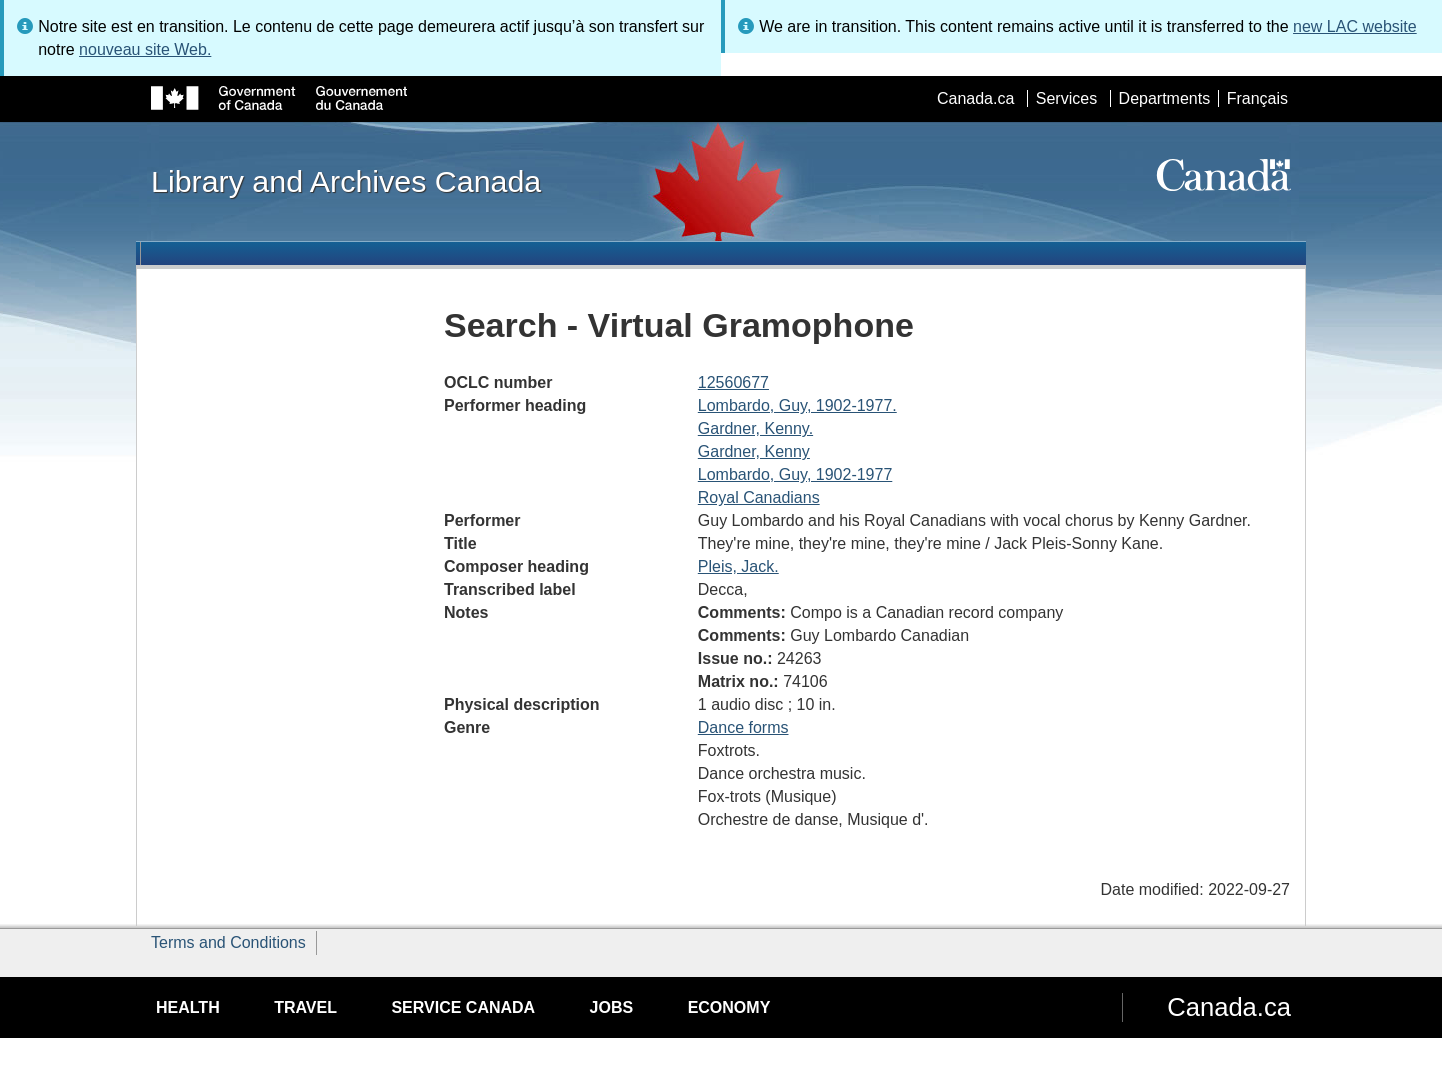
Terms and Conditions (228, 942)
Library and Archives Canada (346, 181)
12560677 (733, 382)
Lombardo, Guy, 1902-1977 (795, 474)
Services (1066, 98)
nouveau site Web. (145, 49)
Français (1257, 98)
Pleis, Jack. (738, 566)
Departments (1165, 98)
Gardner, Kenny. (755, 428)
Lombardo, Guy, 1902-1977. (797, 405)
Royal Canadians (759, 497)
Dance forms (743, 727)
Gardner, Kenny (754, 451)
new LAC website (1355, 26)
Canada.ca (975, 98)
